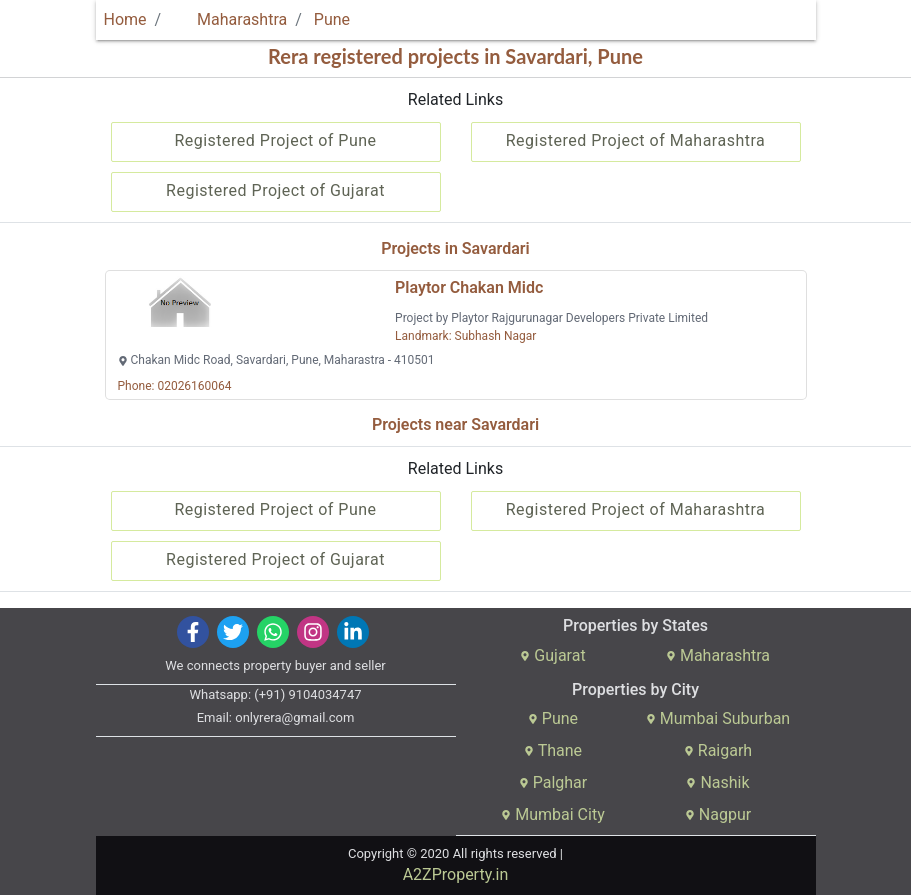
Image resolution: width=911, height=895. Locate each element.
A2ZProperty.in (456, 874)
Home (125, 19)
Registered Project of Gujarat (275, 190)
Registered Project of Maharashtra (636, 140)
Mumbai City (552, 814)
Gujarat (552, 655)
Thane (553, 750)
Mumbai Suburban (718, 718)
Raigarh (718, 750)
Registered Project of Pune (275, 140)
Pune (332, 19)
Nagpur (718, 814)
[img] (192, 632)
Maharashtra (230, 19)
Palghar (553, 782)
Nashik (717, 782)
